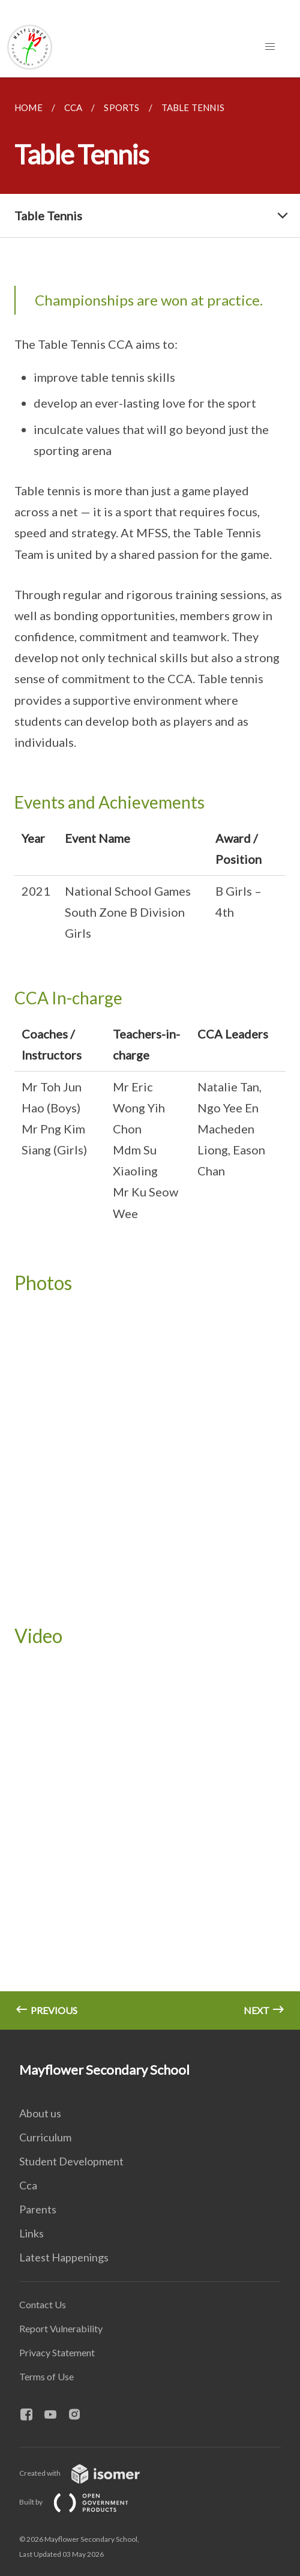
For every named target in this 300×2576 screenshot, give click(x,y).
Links (31, 2233)
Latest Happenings (64, 2257)
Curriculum (45, 2137)
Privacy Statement (57, 2352)
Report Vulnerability (61, 2328)
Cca (28, 2185)
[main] (150, 1053)
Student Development (71, 2161)
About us (40, 2113)
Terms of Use (46, 2376)
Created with (89, 2473)
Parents (37, 2209)
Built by (83, 2501)
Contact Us (42, 2304)
